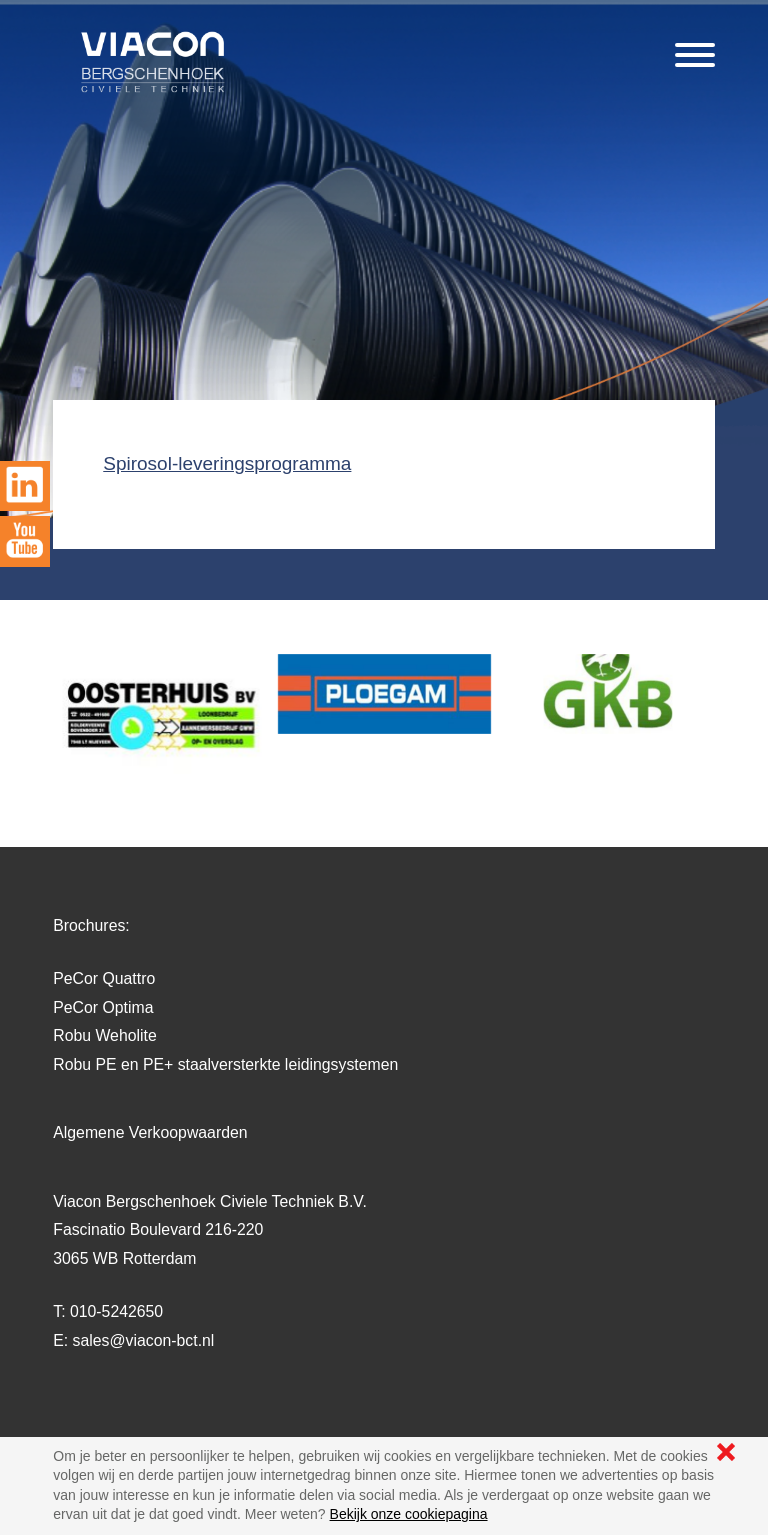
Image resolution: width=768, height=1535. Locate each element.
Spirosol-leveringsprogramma (227, 463)
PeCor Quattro (104, 978)
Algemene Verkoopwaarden (150, 1132)
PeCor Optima (103, 1007)
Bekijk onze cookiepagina (409, 1514)
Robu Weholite (104, 1035)
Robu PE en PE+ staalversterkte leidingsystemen (225, 1064)
